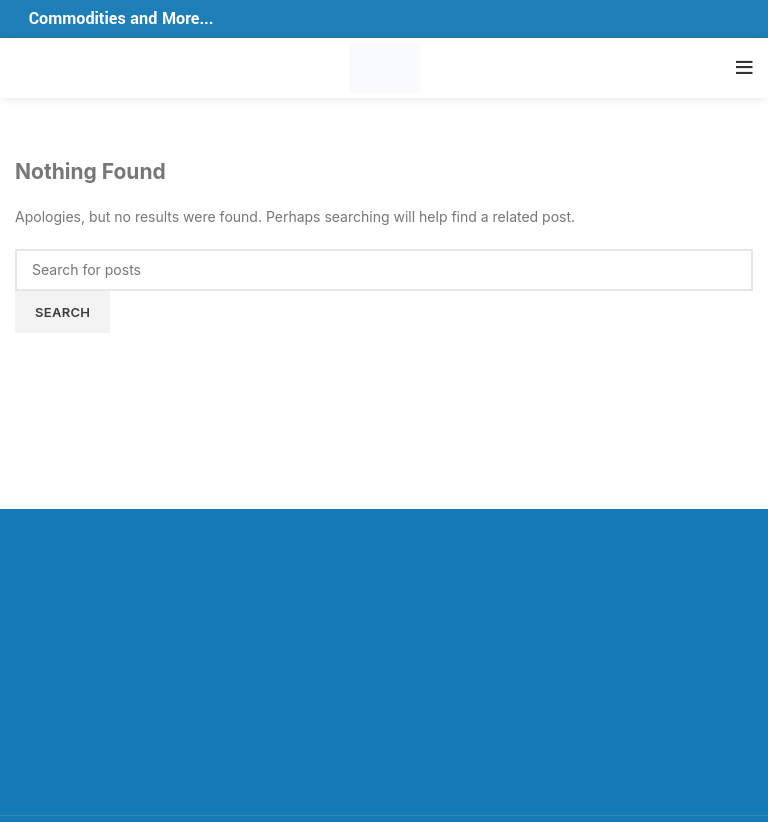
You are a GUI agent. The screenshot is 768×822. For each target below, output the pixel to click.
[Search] (384, 270)
